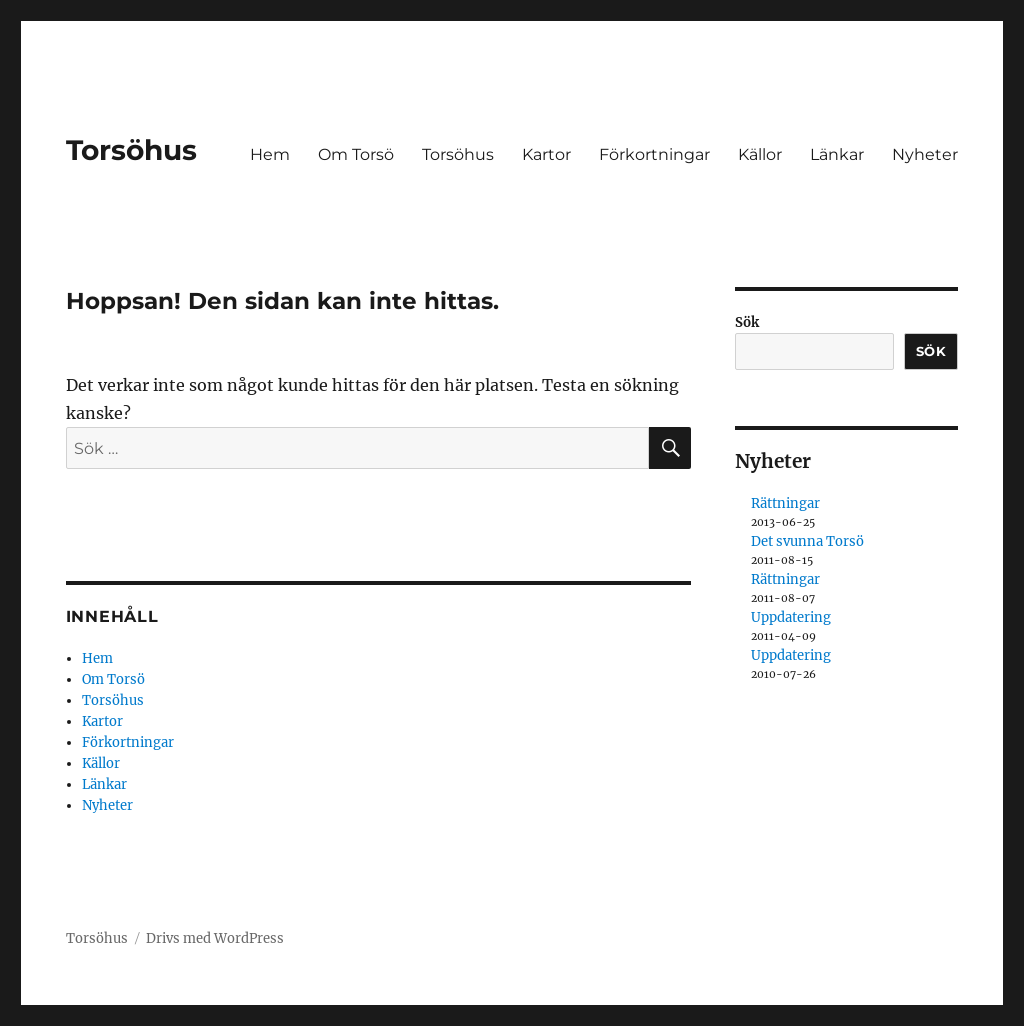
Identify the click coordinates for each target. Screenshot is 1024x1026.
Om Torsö (356, 154)
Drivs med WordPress (215, 938)
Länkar (837, 154)
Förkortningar (654, 154)
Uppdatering (791, 617)
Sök (747, 322)
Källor (760, 154)
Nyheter (925, 154)
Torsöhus (131, 150)
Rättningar (785, 503)
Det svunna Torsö (807, 541)
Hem (270, 154)
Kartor (546, 154)
